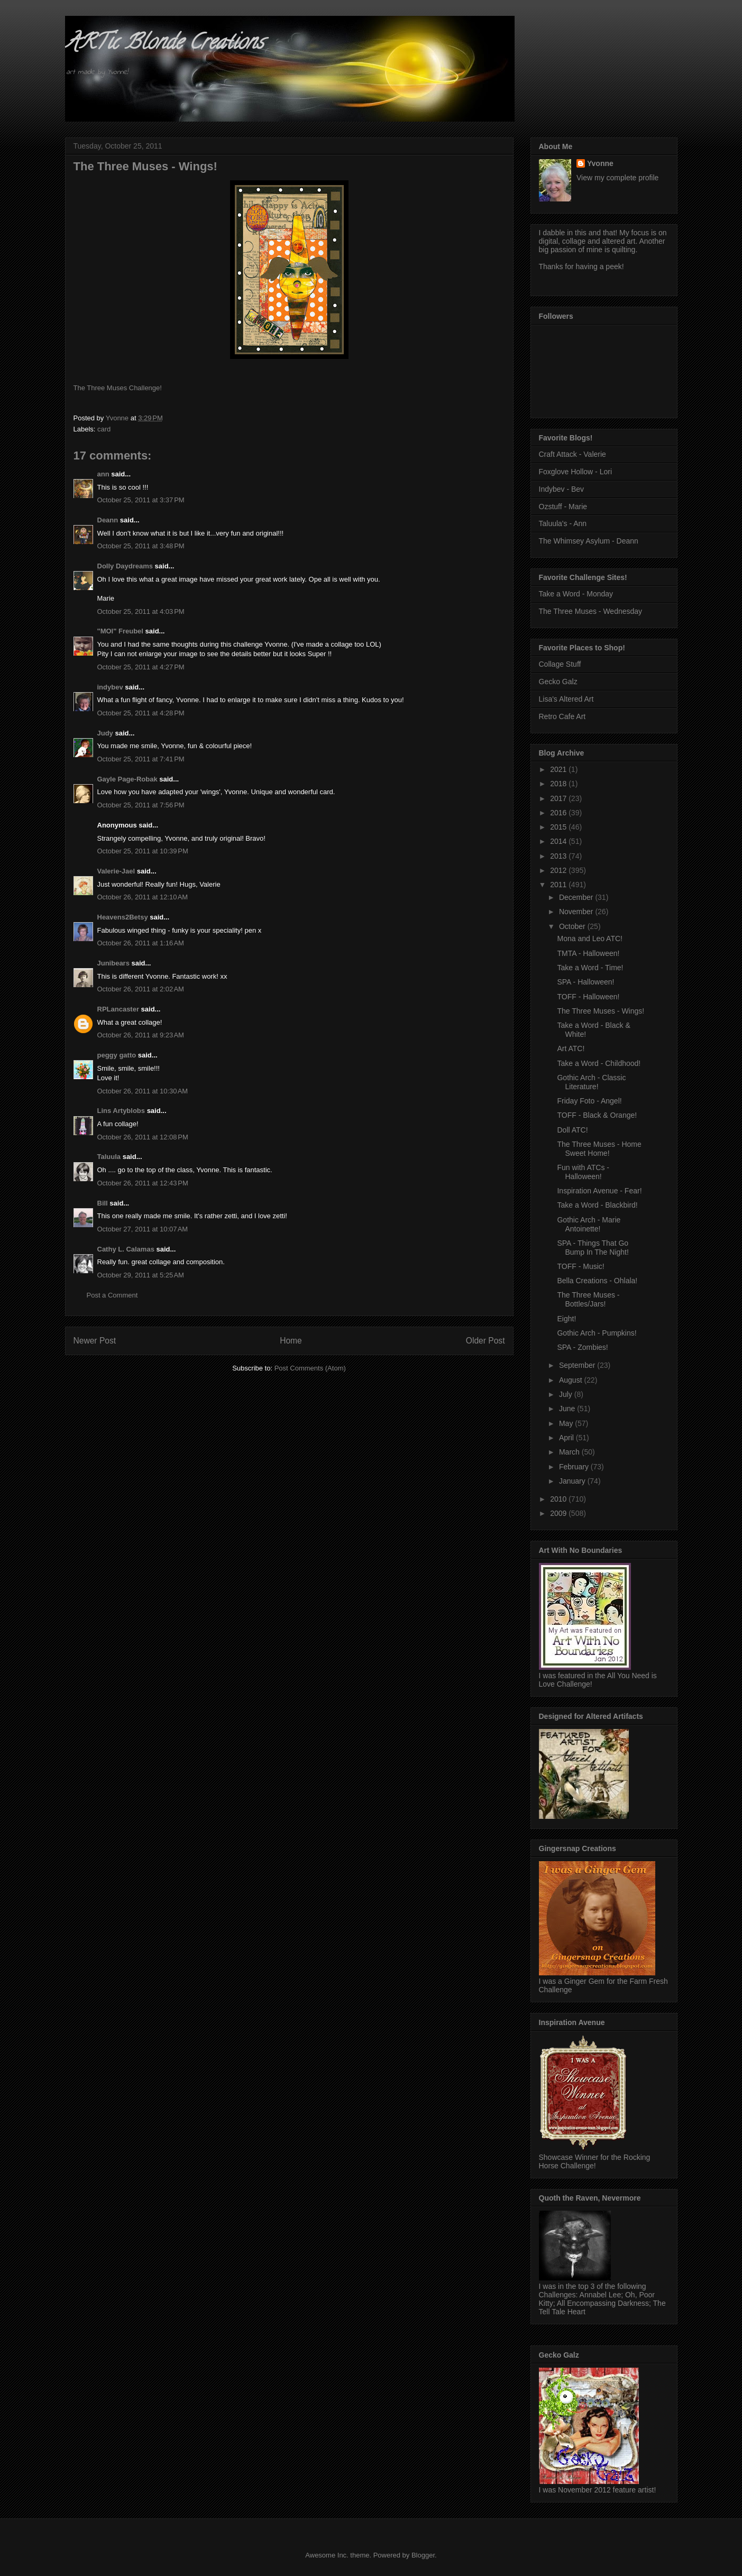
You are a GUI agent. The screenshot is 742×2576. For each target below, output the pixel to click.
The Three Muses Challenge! (118, 388)
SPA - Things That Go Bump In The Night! (592, 1247)
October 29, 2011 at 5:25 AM (140, 1275)
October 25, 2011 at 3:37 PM (141, 500)
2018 (559, 783)
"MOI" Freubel (120, 631)
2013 (559, 856)
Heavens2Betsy (122, 917)
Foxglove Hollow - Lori (575, 471)
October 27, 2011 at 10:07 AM (142, 1229)
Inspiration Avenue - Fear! (599, 1190)
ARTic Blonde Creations (164, 44)
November (577, 911)
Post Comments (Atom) (310, 1368)
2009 (559, 1513)
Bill (102, 1203)
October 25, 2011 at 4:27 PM (141, 667)
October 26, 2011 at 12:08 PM (142, 1137)
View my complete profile (617, 177)
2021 (559, 769)
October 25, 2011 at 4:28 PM (141, 713)
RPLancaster (118, 1009)
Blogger (423, 2555)
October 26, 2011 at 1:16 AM (140, 943)
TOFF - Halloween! (588, 996)
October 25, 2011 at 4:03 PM (141, 611)
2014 (559, 841)
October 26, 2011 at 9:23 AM (140, 1035)
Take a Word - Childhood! (598, 1063)
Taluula (109, 1157)
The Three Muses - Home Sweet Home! (599, 1148)
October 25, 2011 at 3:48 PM (141, 546)
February (575, 1466)
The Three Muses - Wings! (600, 1011)
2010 (559, 1499)
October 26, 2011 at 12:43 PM (142, 1183)
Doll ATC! (572, 1130)
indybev (110, 687)
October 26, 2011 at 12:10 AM (142, 897)
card (104, 429)
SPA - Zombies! (582, 1347)
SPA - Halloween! (585, 982)
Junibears (113, 963)
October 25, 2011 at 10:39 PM (142, 851)
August (571, 1380)
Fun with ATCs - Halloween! (583, 1172)
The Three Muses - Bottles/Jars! (588, 1299)
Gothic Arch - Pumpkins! (596, 1333)
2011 (559, 884)
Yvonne (600, 163)
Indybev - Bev (561, 489)
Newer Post (95, 1340)
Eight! (566, 1318)
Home (291, 1340)
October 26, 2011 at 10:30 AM (142, 1091)
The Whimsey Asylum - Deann (588, 541)
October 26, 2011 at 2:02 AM (140, 989)
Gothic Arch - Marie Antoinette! (588, 1224)
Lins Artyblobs (121, 1111)
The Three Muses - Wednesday (591, 611)
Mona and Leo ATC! (589, 938)
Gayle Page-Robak (127, 779)
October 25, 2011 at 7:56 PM (141, 805)
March (570, 1452)
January (573, 1481)
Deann (107, 520)
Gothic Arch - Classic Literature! (591, 1082)
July (566, 1394)
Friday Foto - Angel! (589, 1101)
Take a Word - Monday (576, 594)
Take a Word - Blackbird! (597, 1205)
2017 (559, 798)
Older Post (485, 1340)
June (568, 1408)
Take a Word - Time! (590, 967)
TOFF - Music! (580, 1266)
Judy (105, 733)
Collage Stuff (560, 664)
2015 (559, 827)
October (573, 926)
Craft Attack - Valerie (572, 454)
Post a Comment (112, 1295)
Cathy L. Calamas (125, 1249)
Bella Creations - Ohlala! (597, 1280)
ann (103, 474)
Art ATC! (570, 1048)
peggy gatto (116, 1055)
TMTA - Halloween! (588, 953)
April (567, 1437)
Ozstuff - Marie (563, 506)
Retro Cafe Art (562, 716)
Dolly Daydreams (125, 566)
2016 (559, 812)
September (578, 1365)
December (577, 897)
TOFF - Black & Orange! (597, 1115)
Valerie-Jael (116, 871)
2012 (559, 870)
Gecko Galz (558, 681)
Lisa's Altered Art (566, 699)
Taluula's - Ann (563, 523)
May (567, 1423)
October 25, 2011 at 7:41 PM (141, 759)
